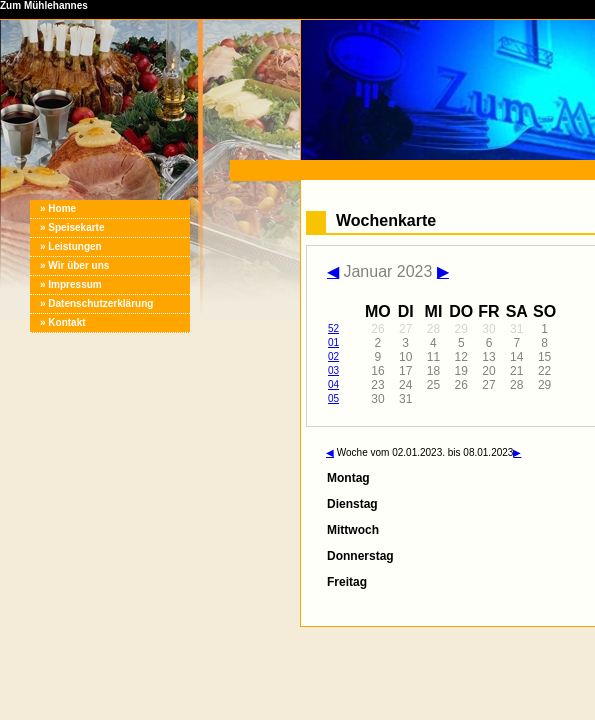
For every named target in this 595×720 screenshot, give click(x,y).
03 (333, 370)
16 (377, 371)
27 (405, 329)
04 (333, 384)
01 (333, 342)
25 (433, 385)
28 (433, 329)
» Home (58, 208)
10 (405, 357)
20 (488, 371)
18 (433, 371)
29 (461, 329)
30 (488, 329)
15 (544, 357)
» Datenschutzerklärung (96, 303)
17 (405, 371)
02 (333, 356)
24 (405, 385)
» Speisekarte (72, 227)
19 (461, 371)
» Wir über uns (74, 265)
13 (488, 357)
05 (333, 398)
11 (433, 357)
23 (377, 385)
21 (516, 371)
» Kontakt (63, 322)
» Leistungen (71, 246)
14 (516, 357)
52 (333, 328)
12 (461, 357)
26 (377, 329)
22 (544, 371)
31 (516, 329)
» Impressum (71, 284)
